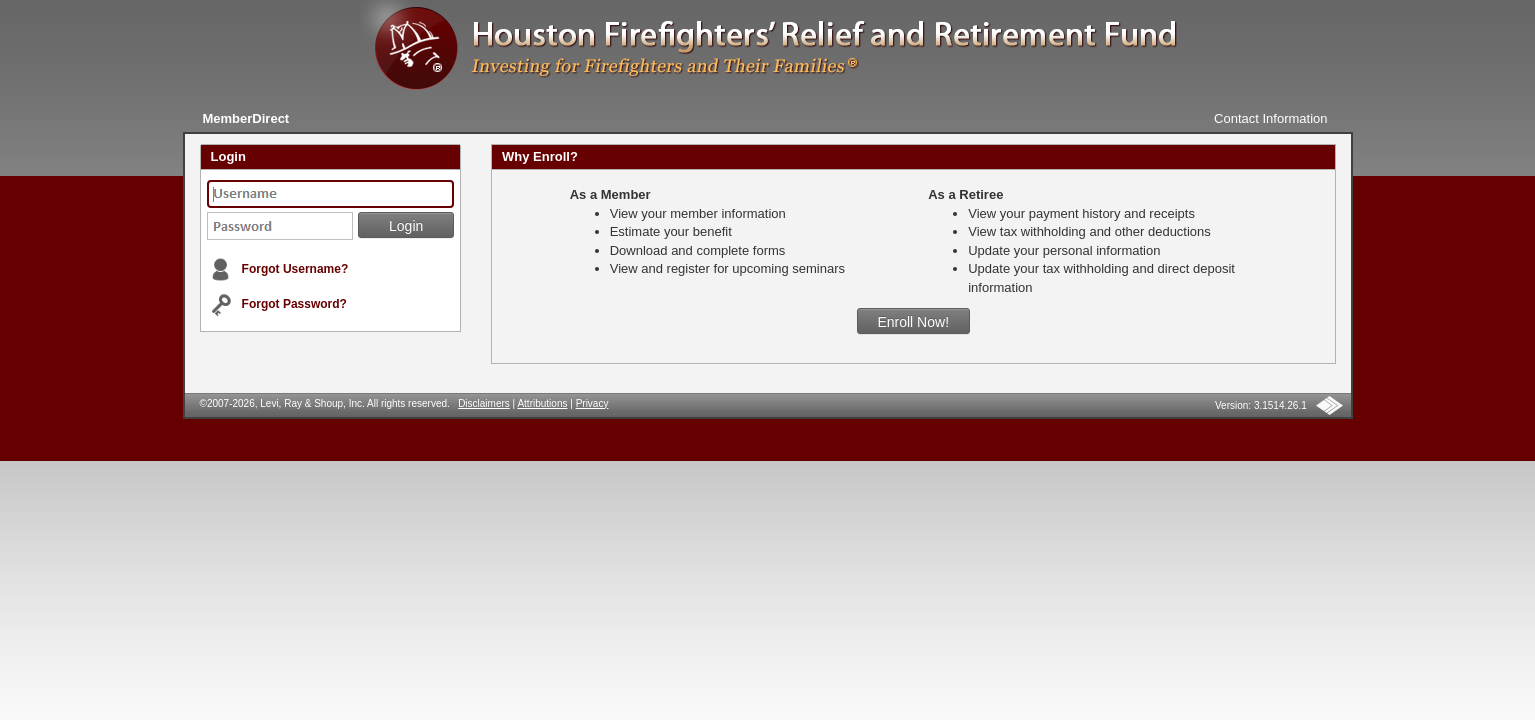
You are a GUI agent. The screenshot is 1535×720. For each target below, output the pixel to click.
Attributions (542, 403)
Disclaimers (484, 403)
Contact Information (1270, 118)
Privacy (592, 403)
